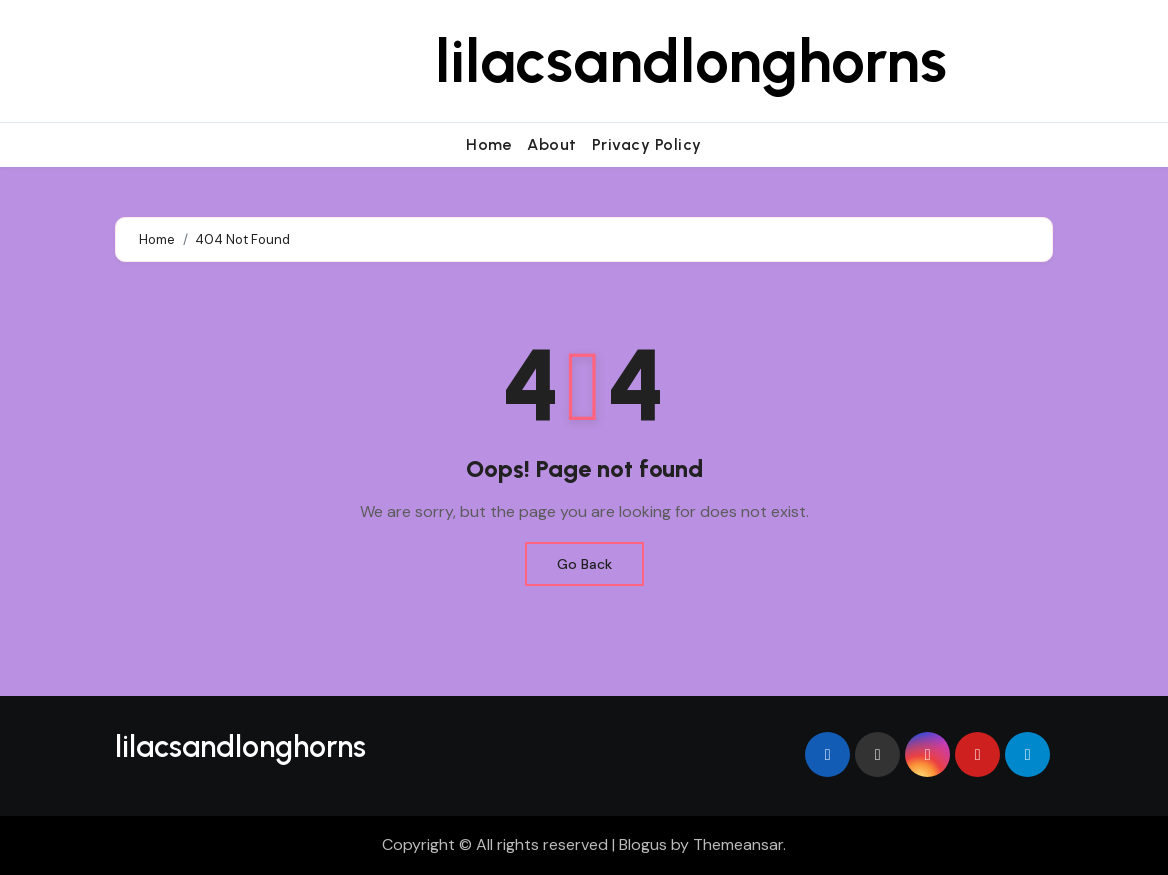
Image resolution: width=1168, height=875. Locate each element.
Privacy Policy (647, 144)
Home (489, 144)
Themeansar (738, 844)
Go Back (584, 564)
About (552, 144)
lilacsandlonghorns (691, 61)
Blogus (643, 844)
